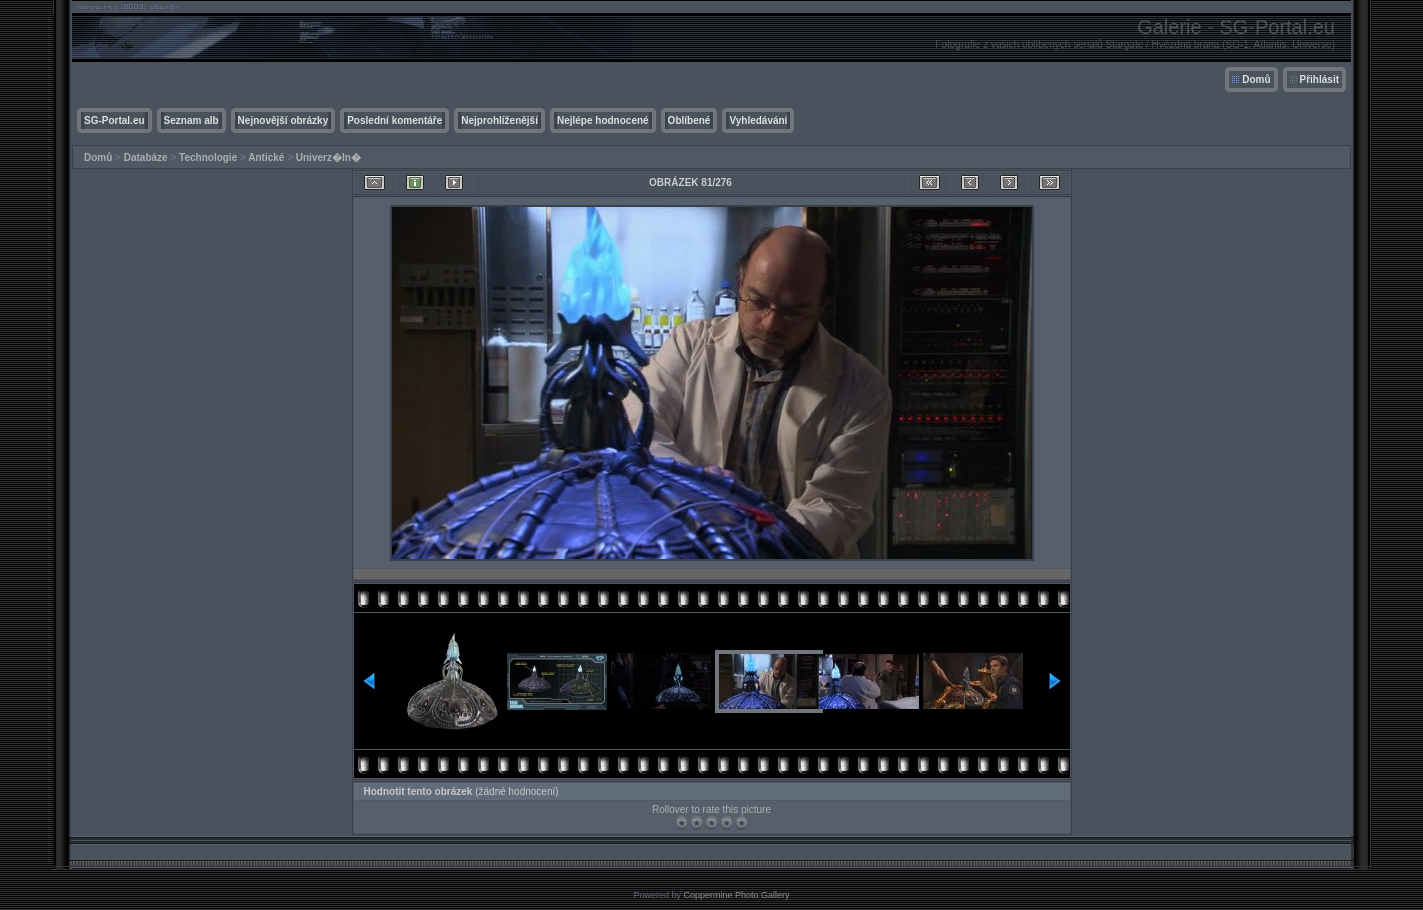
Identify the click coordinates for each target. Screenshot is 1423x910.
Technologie (208, 157)
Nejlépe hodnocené (603, 120)
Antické (266, 157)
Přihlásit (1319, 79)
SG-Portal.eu (114, 120)
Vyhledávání (758, 120)
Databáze (146, 157)
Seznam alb (191, 120)
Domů (1256, 79)
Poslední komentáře (394, 120)
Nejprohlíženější (499, 120)
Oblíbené (689, 120)
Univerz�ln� (328, 157)
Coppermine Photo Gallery (736, 895)
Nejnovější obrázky (283, 120)
